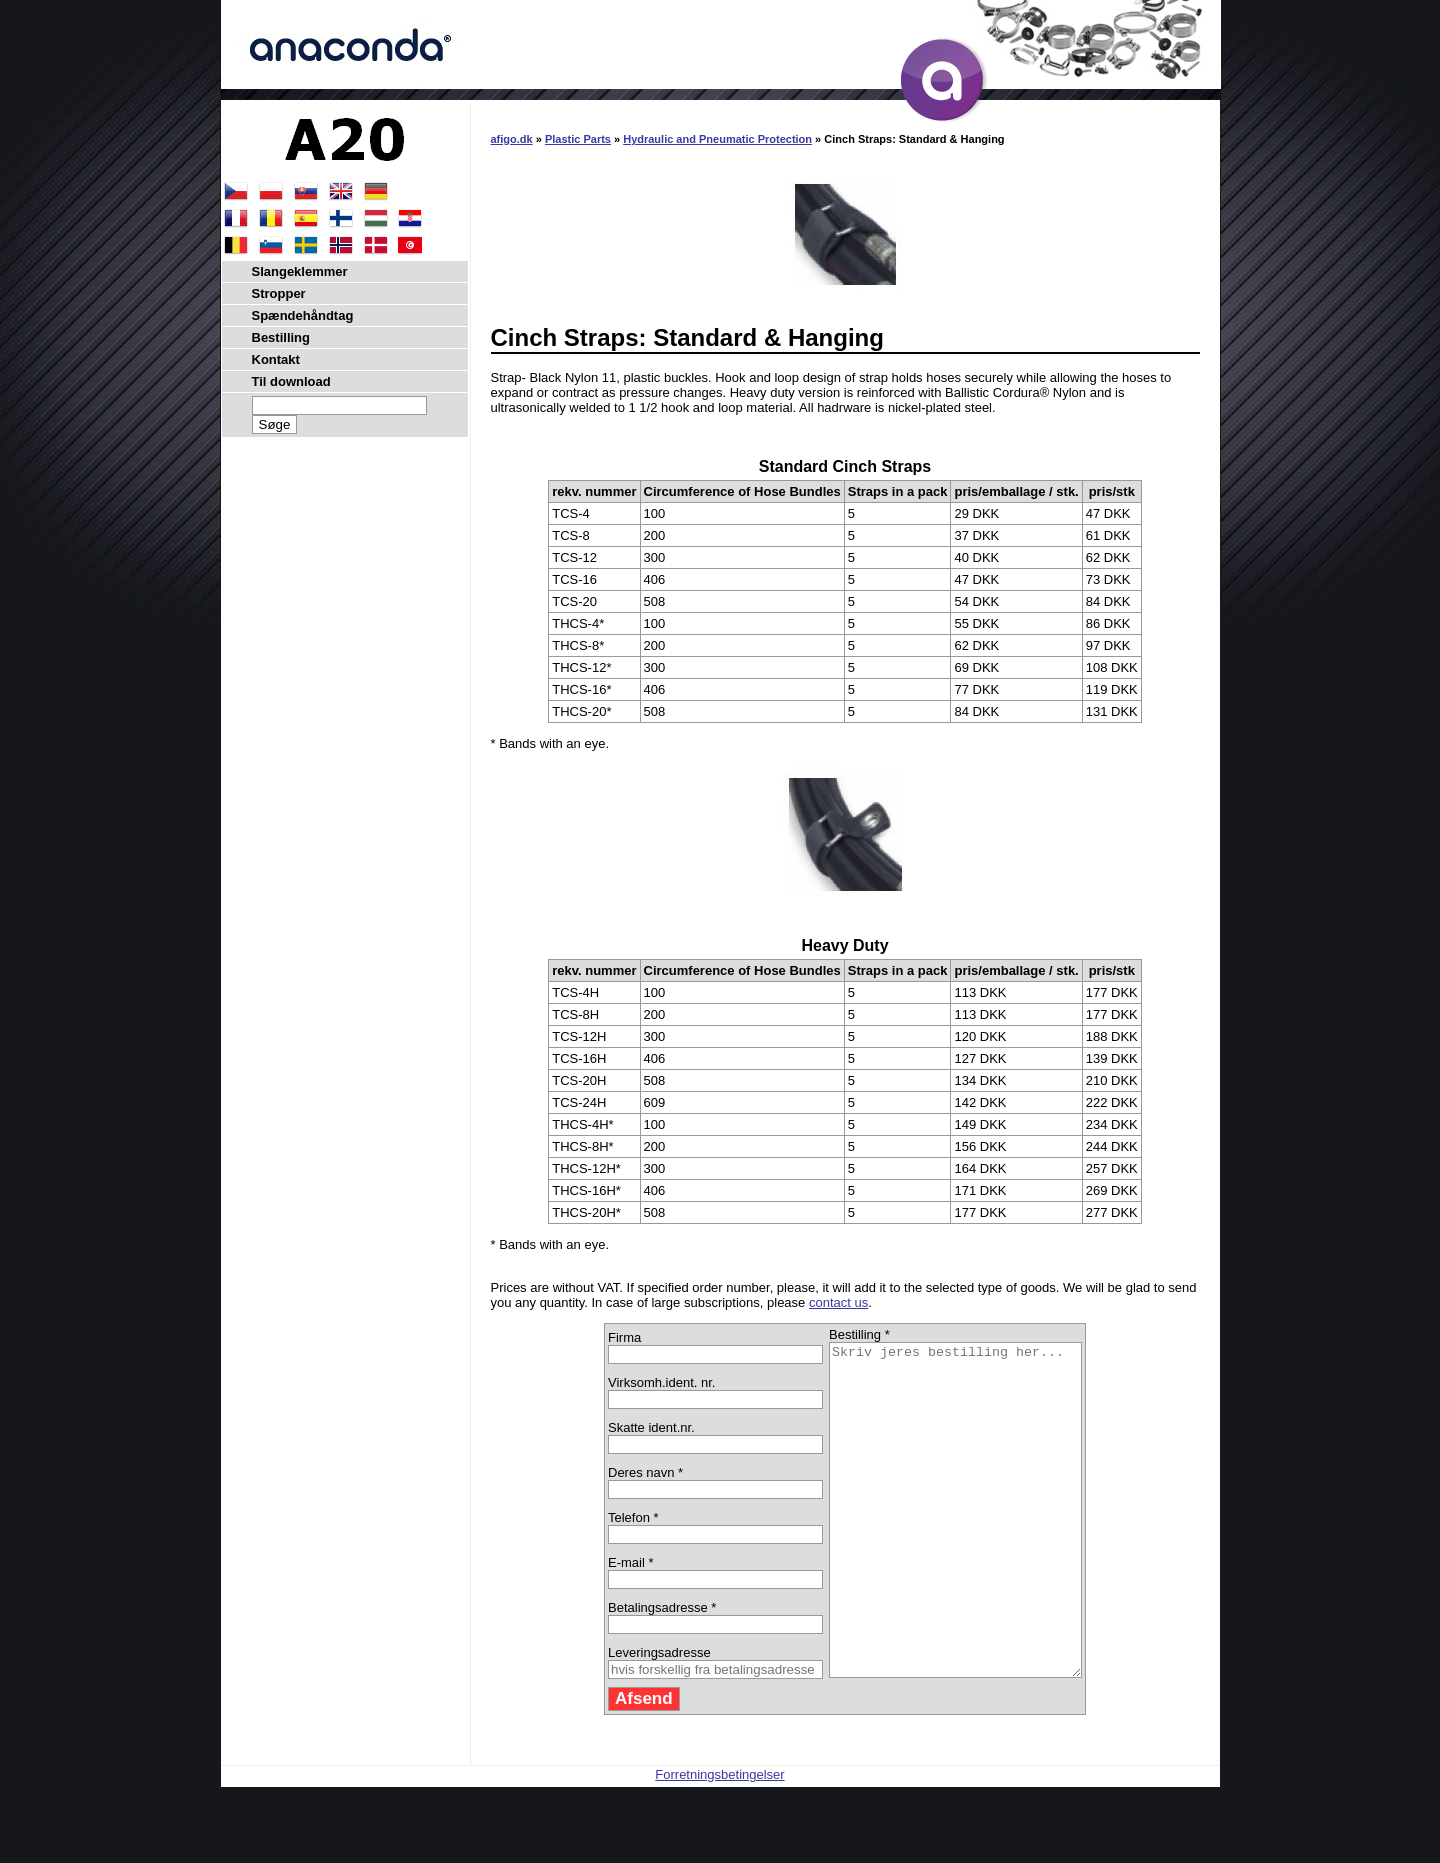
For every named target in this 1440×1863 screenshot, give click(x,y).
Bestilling (281, 337)
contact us (838, 1302)
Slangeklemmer (300, 271)
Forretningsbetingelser (719, 1840)
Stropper (279, 293)
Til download (291, 381)
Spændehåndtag (303, 315)
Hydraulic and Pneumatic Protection (717, 139)
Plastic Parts (578, 139)
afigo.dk (512, 139)
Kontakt (276, 359)
